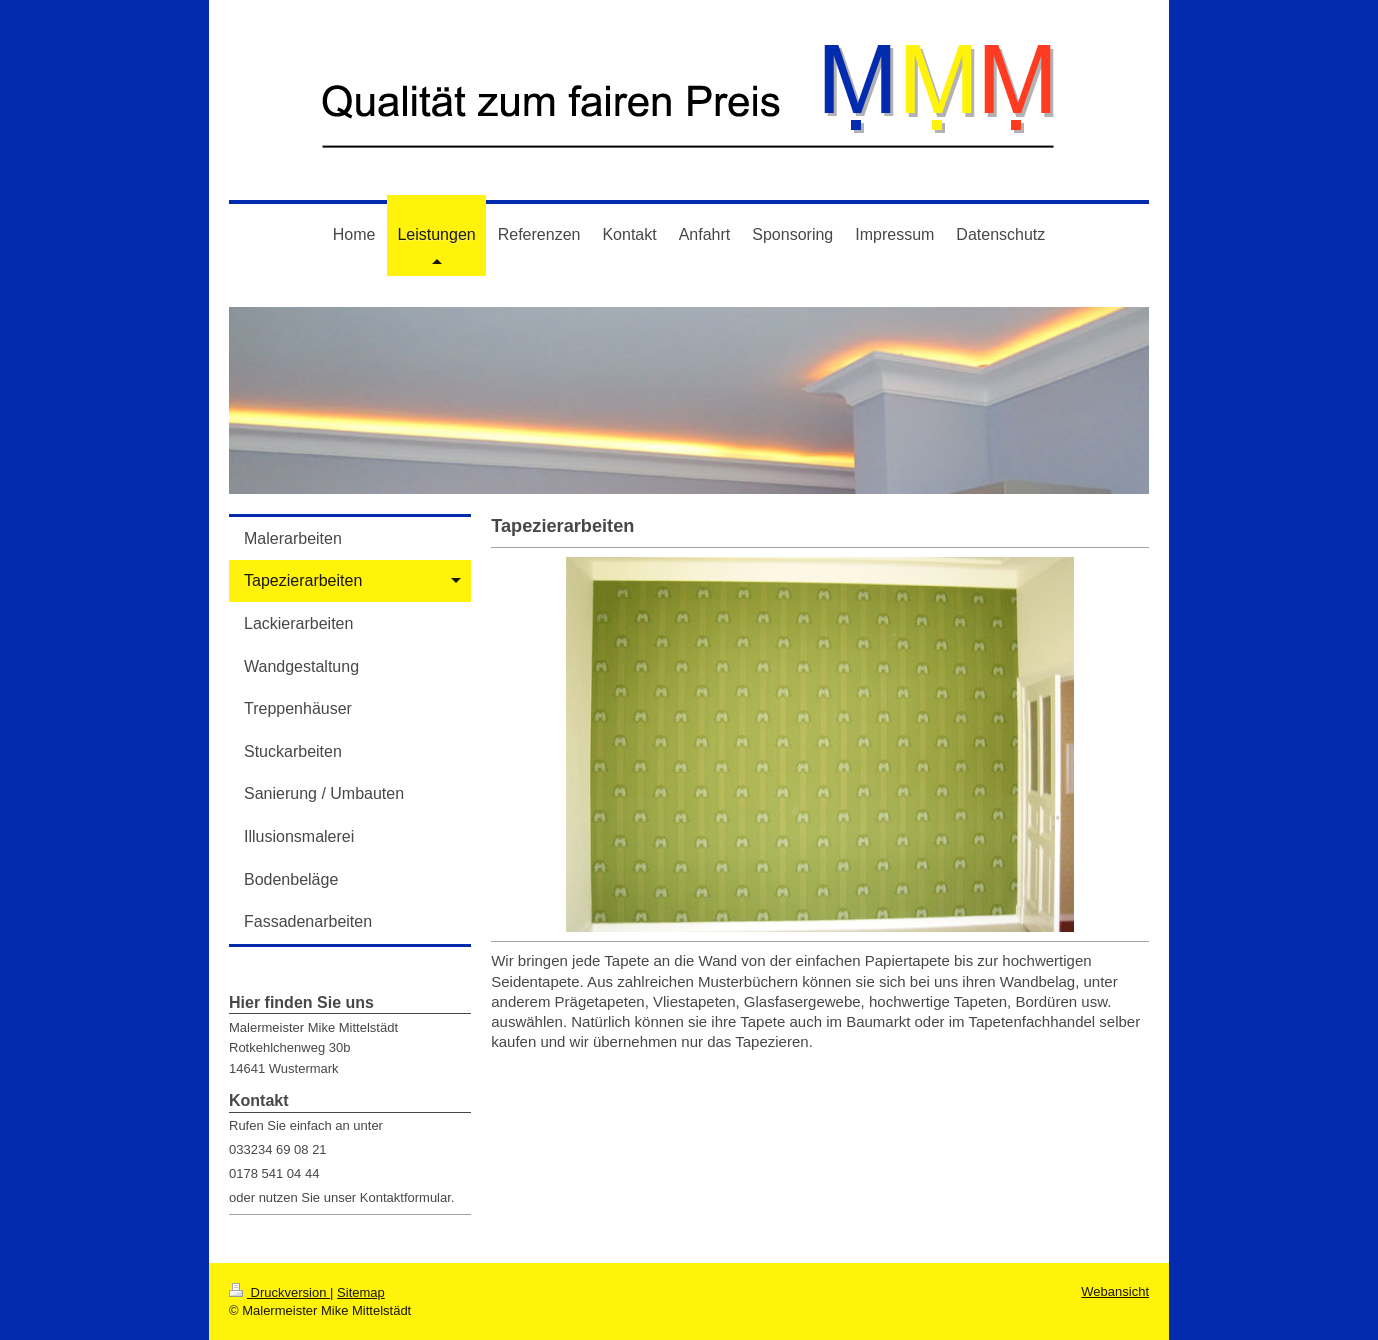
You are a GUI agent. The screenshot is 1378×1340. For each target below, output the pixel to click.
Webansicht (1115, 1291)
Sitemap (361, 1292)
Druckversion (279, 1292)
